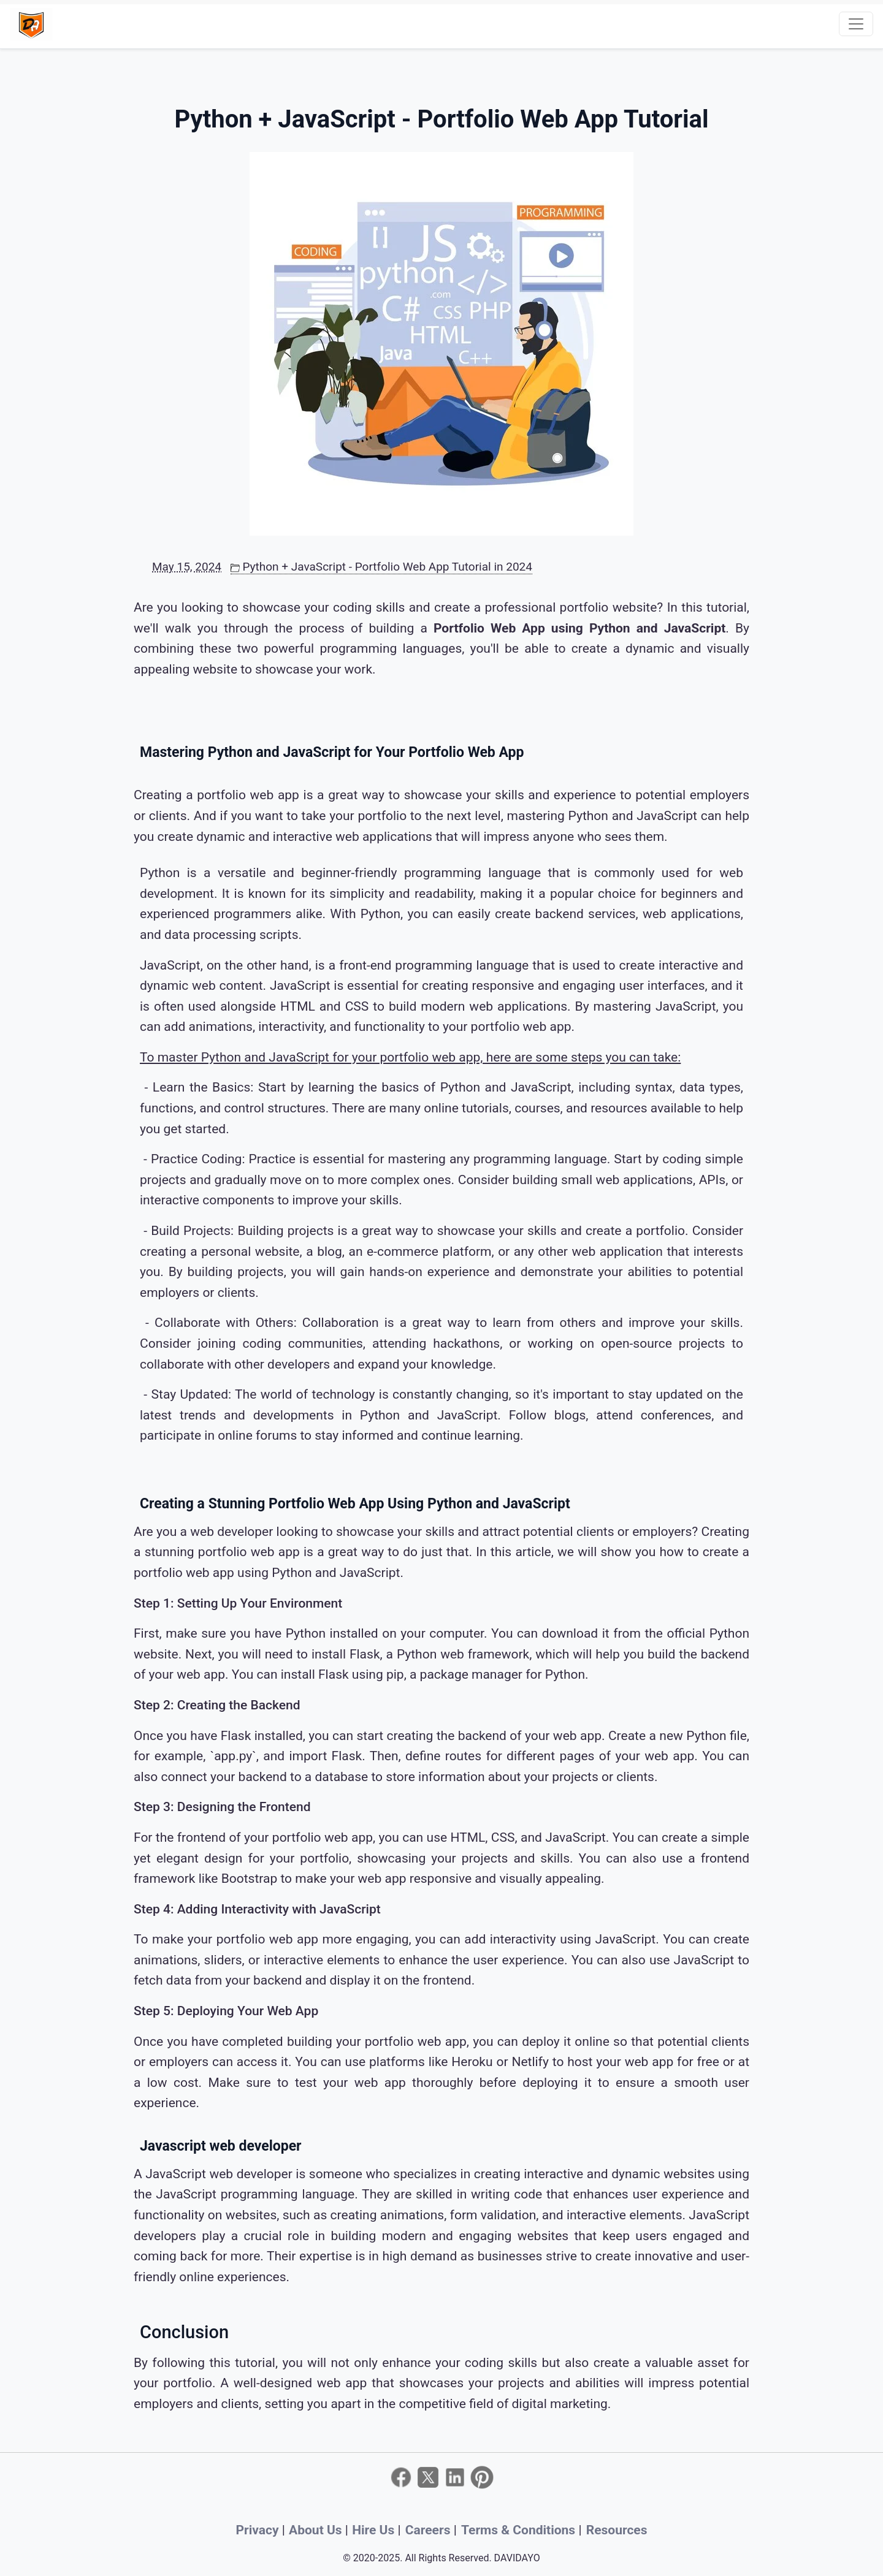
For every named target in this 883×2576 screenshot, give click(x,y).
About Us (317, 2530)
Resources (617, 2530)
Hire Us (374, 2530)
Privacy (259, 2530)
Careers (429, 2530)
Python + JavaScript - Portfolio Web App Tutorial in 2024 (381, 567)
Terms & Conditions (519, 2530)
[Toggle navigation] (856, 24)
